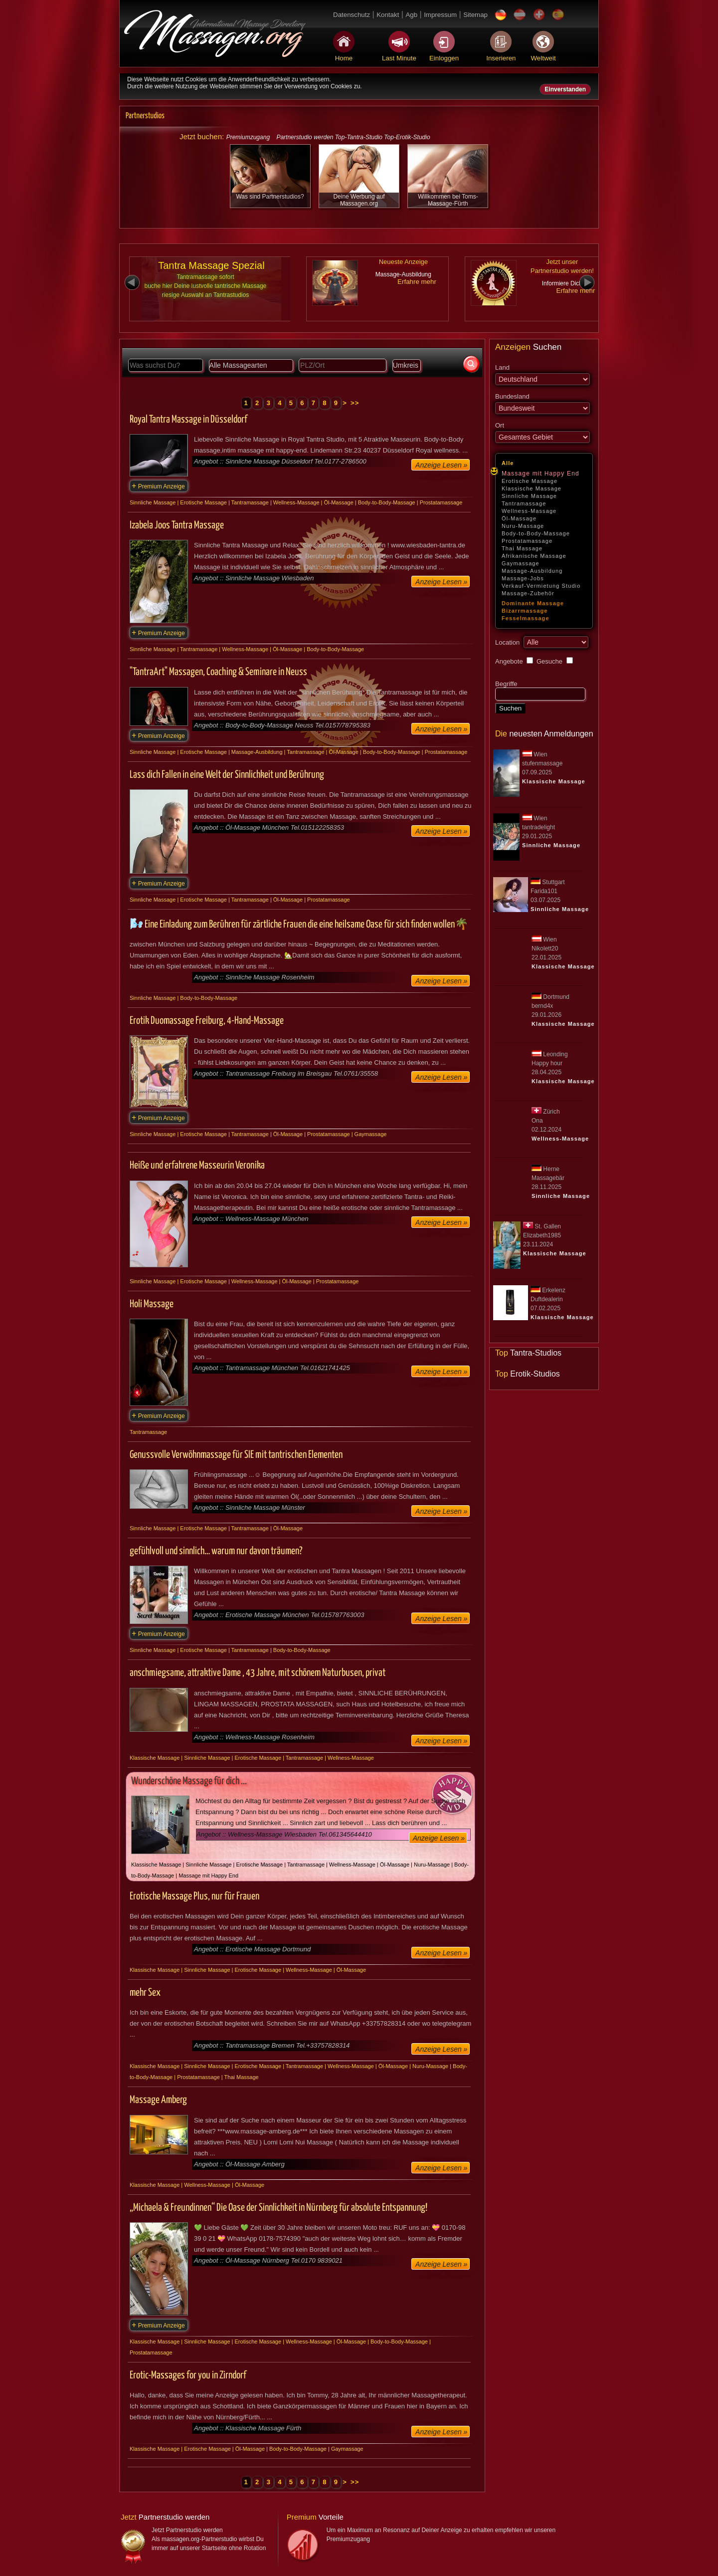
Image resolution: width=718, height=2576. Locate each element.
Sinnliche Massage (529, 496)
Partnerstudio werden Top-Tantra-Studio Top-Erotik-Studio (353, 137)
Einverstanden (565, 89)
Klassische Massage (531, 488)
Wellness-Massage (529, 511)
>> (355, 403)
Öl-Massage (519, 518)
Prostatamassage (527, 541)
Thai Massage (522, 548)
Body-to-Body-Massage (536, 533)
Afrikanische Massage (534, 556)
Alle (508, 463)
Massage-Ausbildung (532, 571)
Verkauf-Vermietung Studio (541, 586)
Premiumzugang (248, 137)
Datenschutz (351, 14)
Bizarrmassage (525, 611)
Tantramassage (524, 503)
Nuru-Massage (523, 526)
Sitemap (475, 14)
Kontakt (387, 14)
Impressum (440, 14)
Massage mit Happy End (540, 473)
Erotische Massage (529, 481)
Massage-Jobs (523, 578)
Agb (411, 14)
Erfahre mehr (416, 281)
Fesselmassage (525, 618)
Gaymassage (520, 563)
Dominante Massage (533, 603)
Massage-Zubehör (528, 593)
